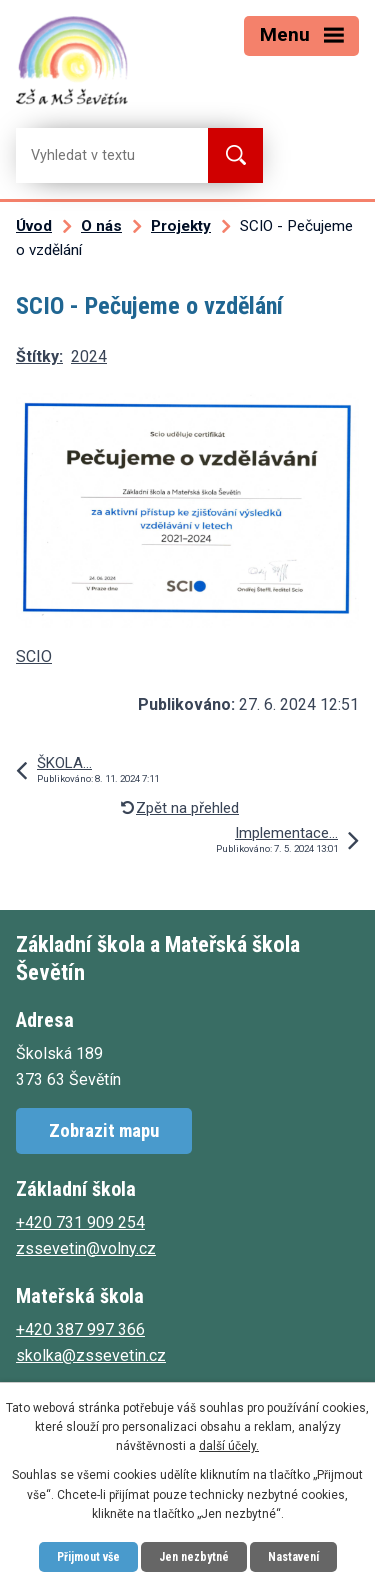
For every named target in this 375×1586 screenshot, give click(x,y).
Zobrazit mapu (104, 1130)
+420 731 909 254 (80, 1222)
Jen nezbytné (194, 1557)
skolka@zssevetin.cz (91, 1355)
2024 (89, 356)
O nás (101, 226)
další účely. (229, 1446)
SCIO (34, 656)
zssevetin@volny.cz (86, 1248)
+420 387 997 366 (80, 1329)
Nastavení (293, 1557)
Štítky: (39, 356)
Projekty (181, 226)
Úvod (34, 226)
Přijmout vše (88, 1557)
